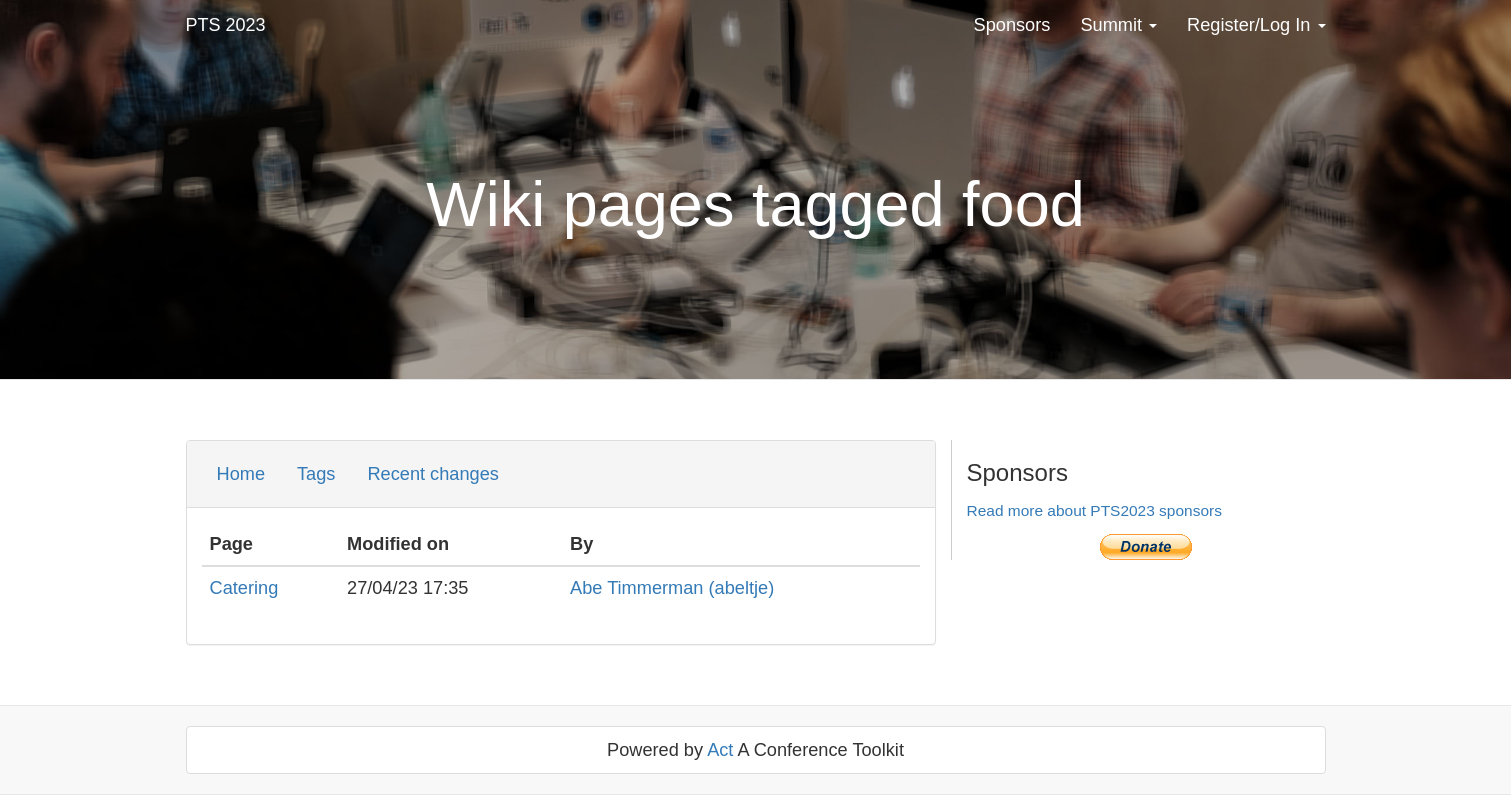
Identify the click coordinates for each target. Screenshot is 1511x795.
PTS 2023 (226, 25)
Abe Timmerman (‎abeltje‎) (672, 588)
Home (241, 474)
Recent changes (432, 474)
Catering (244, 588)
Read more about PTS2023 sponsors (1094, 510)
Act (720, 750)
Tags (316, 474)
